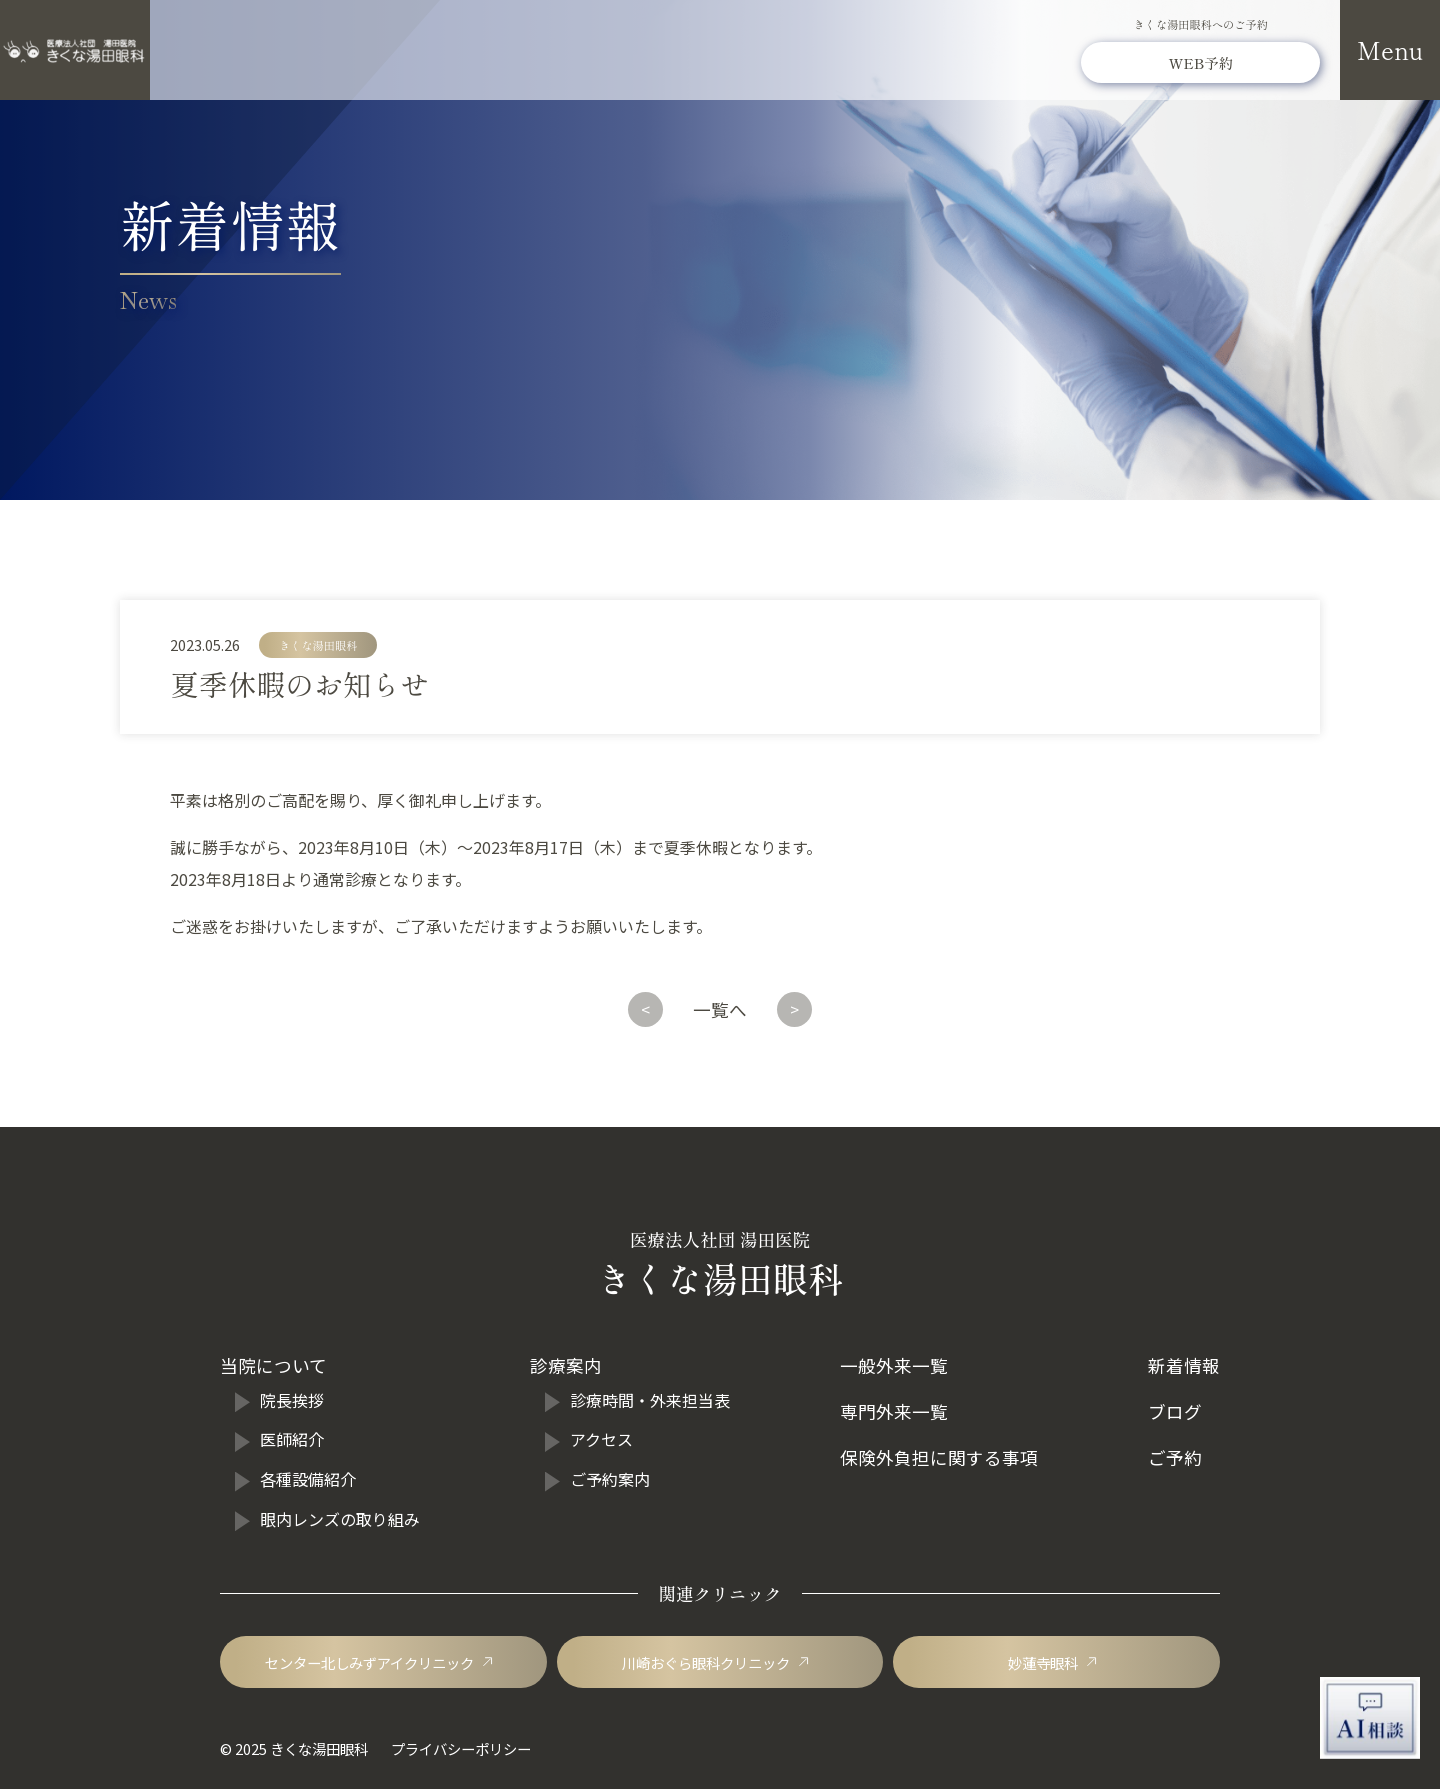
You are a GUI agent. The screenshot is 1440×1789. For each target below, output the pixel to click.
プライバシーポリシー (461, 1748)
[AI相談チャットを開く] (1370, 1718)
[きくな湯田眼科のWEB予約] (1200, 63)
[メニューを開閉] (1390, 50)
